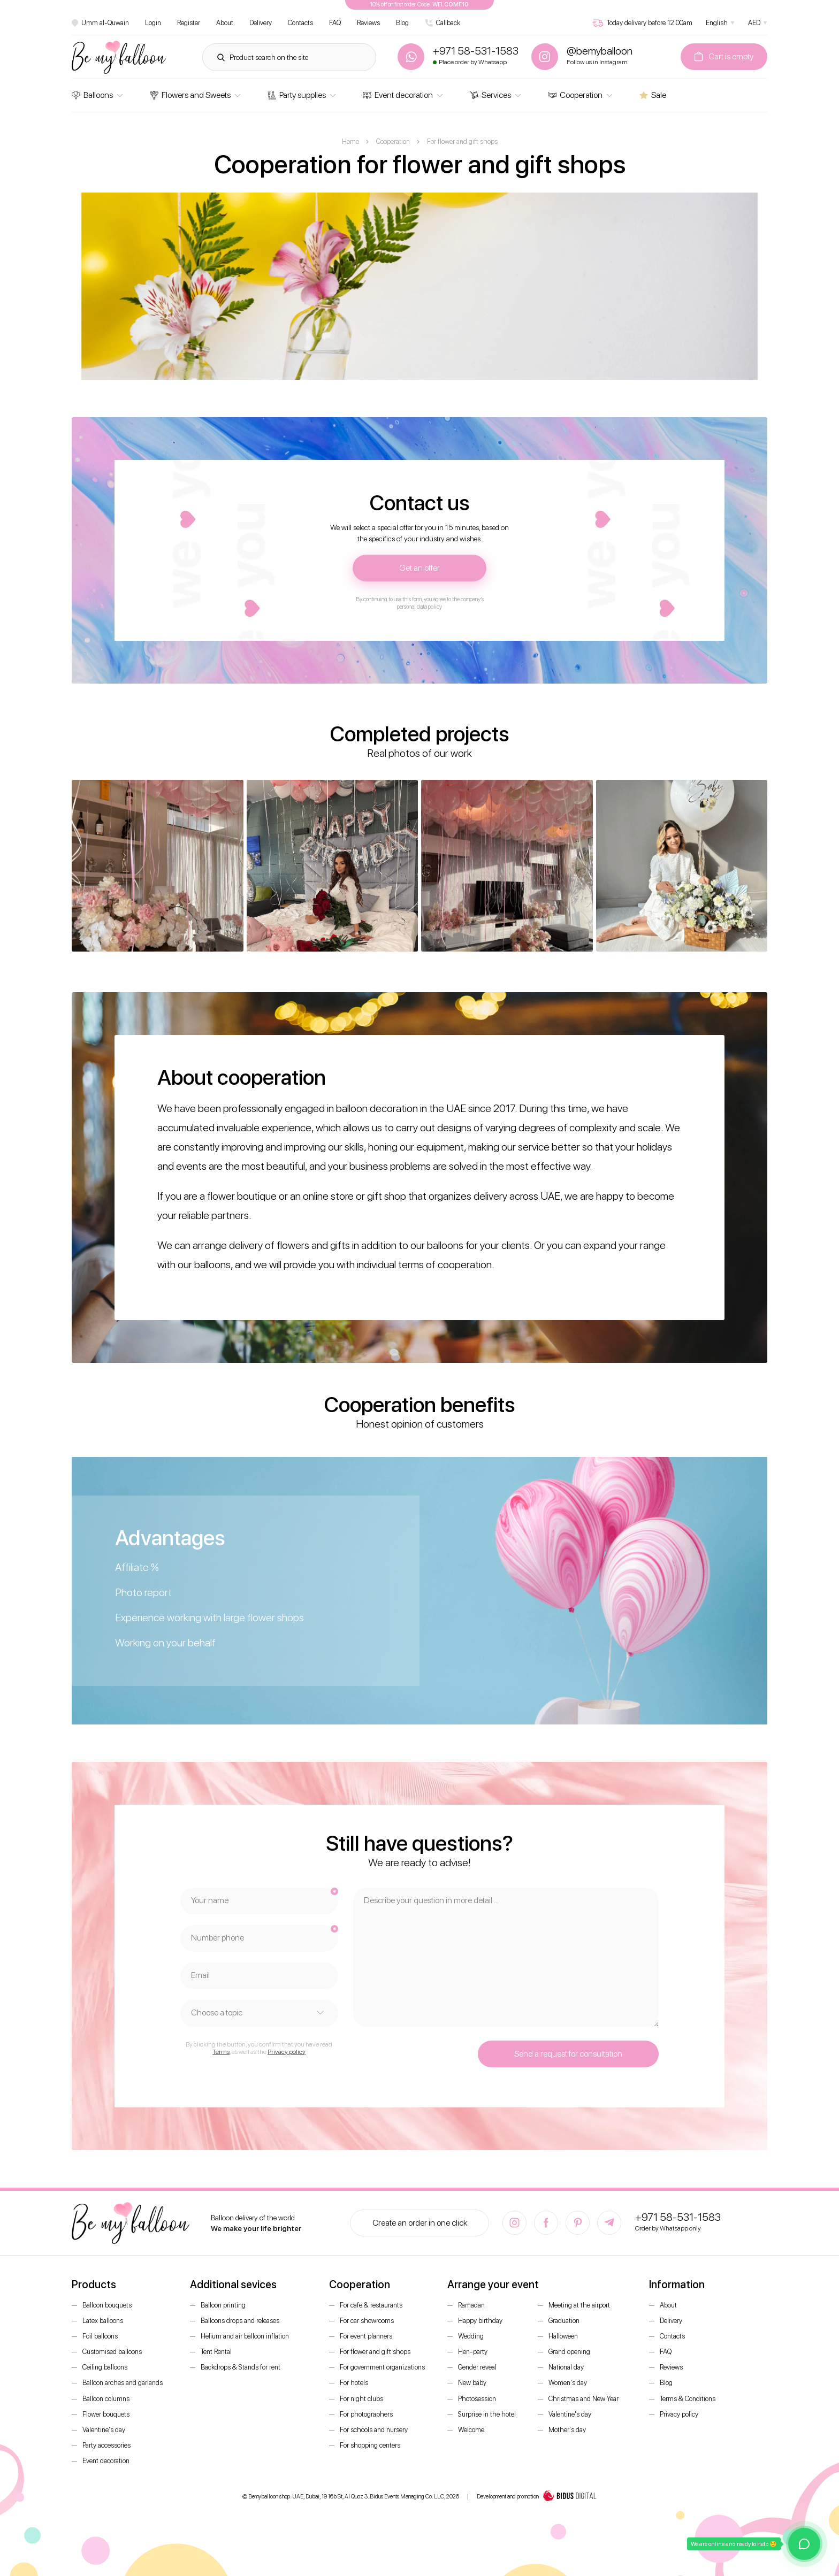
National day (566, 2367)
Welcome (471, 2430)
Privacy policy (287, 2052)
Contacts (300, 23)
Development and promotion (537, 2497)
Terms (221, 2052)
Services (490, 95)
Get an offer (419, 568)
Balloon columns (105, 2399)
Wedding (471, 2336)
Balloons (92, 95)
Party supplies (297, 95)
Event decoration (398, 95)
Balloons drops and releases (240, 2321)
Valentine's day (103, 2430)
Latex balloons (102, 2321)
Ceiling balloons (104, 2367)
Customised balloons (112, 2352)
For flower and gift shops (375, 2352)
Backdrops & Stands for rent (240, 2367)
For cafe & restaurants (371, 2305)
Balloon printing (223, 2305)
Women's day (567, 2383)
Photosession (477, 2399)
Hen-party (472, 2352)
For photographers (366, 2414)
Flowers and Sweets (190, 95)
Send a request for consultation (568, 2054)
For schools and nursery (374, 2430)
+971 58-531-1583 (678, 2217)
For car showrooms (367, 2321)
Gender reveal (477, 2367)
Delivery (260, 23)
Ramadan (471, 2305)
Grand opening (569, 2352)
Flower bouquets (105, 2414)
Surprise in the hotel (487, 2414)
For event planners (366, 2336)
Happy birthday (480, 2321)
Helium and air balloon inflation (245, 2336)
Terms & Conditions (687, 2399)
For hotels (354, 2383)
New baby (472, 2383)
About (224, 23)
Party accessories (106, 2445)
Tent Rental (216, 2352)
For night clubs (361, 2399)
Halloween (563, 2336)
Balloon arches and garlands (122, 2383)
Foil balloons (100, 2336)
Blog (402, 23)
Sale (652, 95)
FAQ (335, 23)
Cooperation (575, 95)
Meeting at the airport (579, 2305)
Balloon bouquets (107, 2305)
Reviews (368, 23)
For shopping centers (370, 2445)
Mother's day (567, 2430)
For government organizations (382, 2367)
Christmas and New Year (583, 2399)
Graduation (563, 2321)
